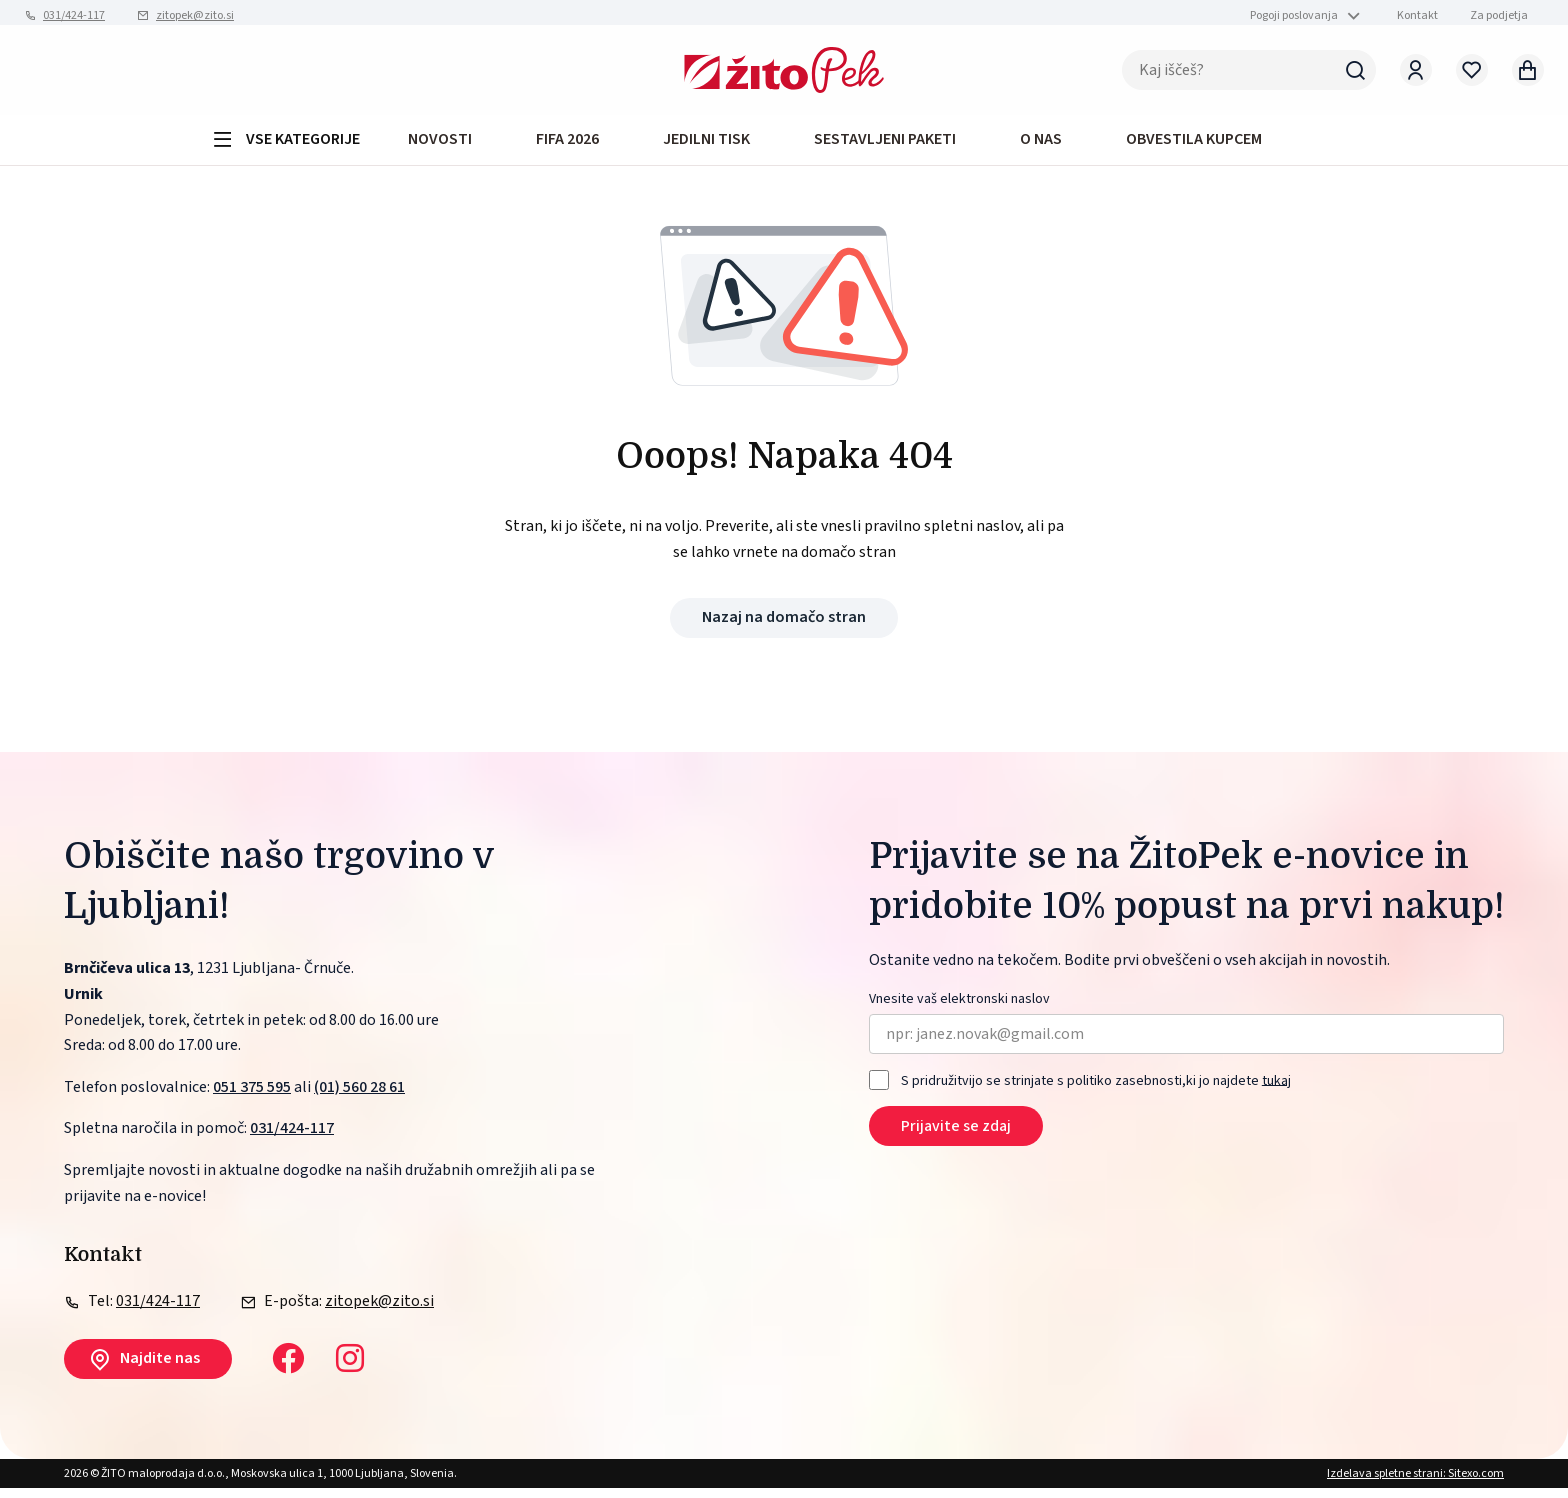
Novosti (440, 146)
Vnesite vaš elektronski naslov (959, 1009)
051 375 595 (252, 1097)
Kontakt (1417, 15)
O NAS (1041, 146)
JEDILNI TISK (706, 146)
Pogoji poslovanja (1294, 15)
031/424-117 (74, 15)
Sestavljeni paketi (885, 146)
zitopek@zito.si (195, 15)
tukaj (1276, 1091)
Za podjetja (1499, 15)
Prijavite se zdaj (956, 1137)
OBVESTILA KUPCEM (1194, 146)
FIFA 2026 (567, 146)
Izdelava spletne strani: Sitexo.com (1415, 1483)
